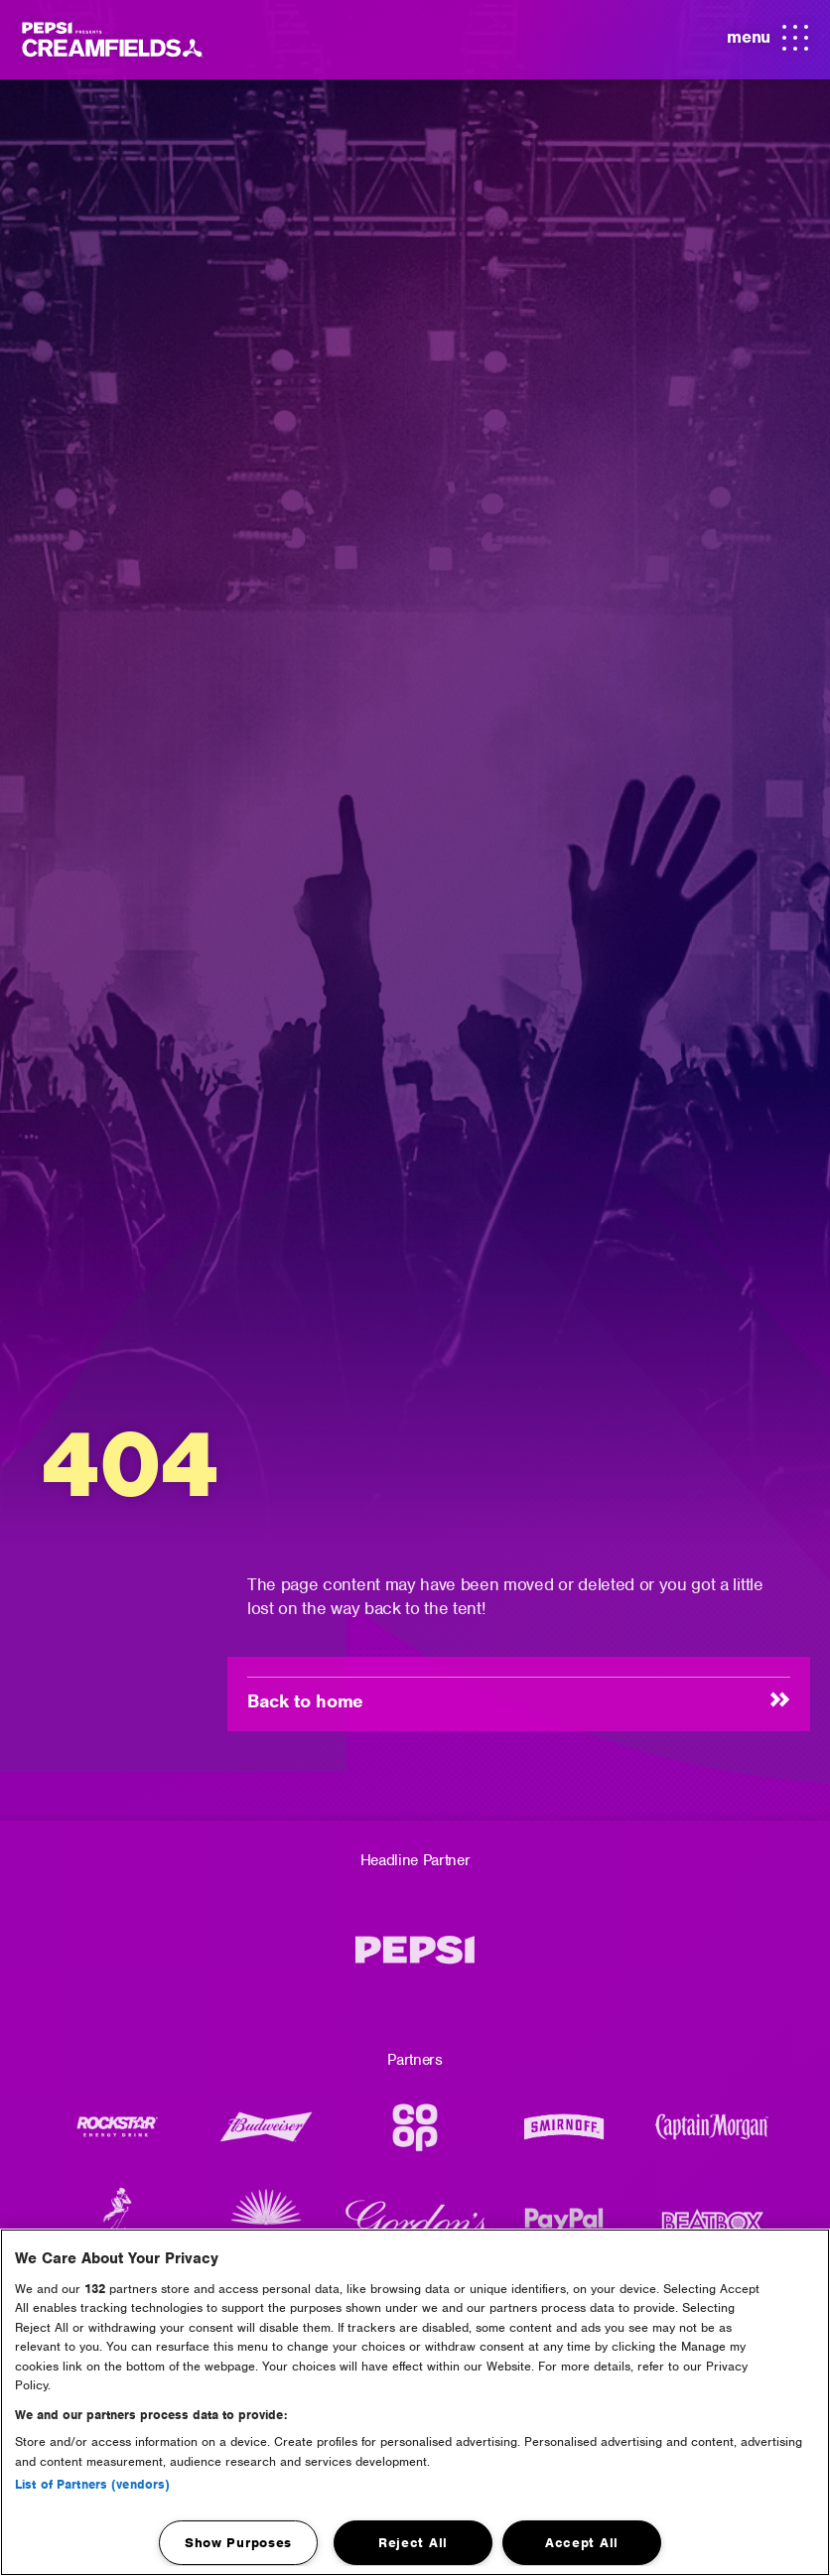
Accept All (582, 2542)
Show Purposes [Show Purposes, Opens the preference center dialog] (238, 2542)
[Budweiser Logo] (266, 2137)
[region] (415, 2402)
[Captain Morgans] (712, 2137)
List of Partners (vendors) (92, 2484)
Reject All (413, 2542)
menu (768, 39)
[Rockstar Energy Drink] (117, 2137)
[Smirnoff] (563, 2137)
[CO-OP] (415, 2137)
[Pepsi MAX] (415, 1960)
